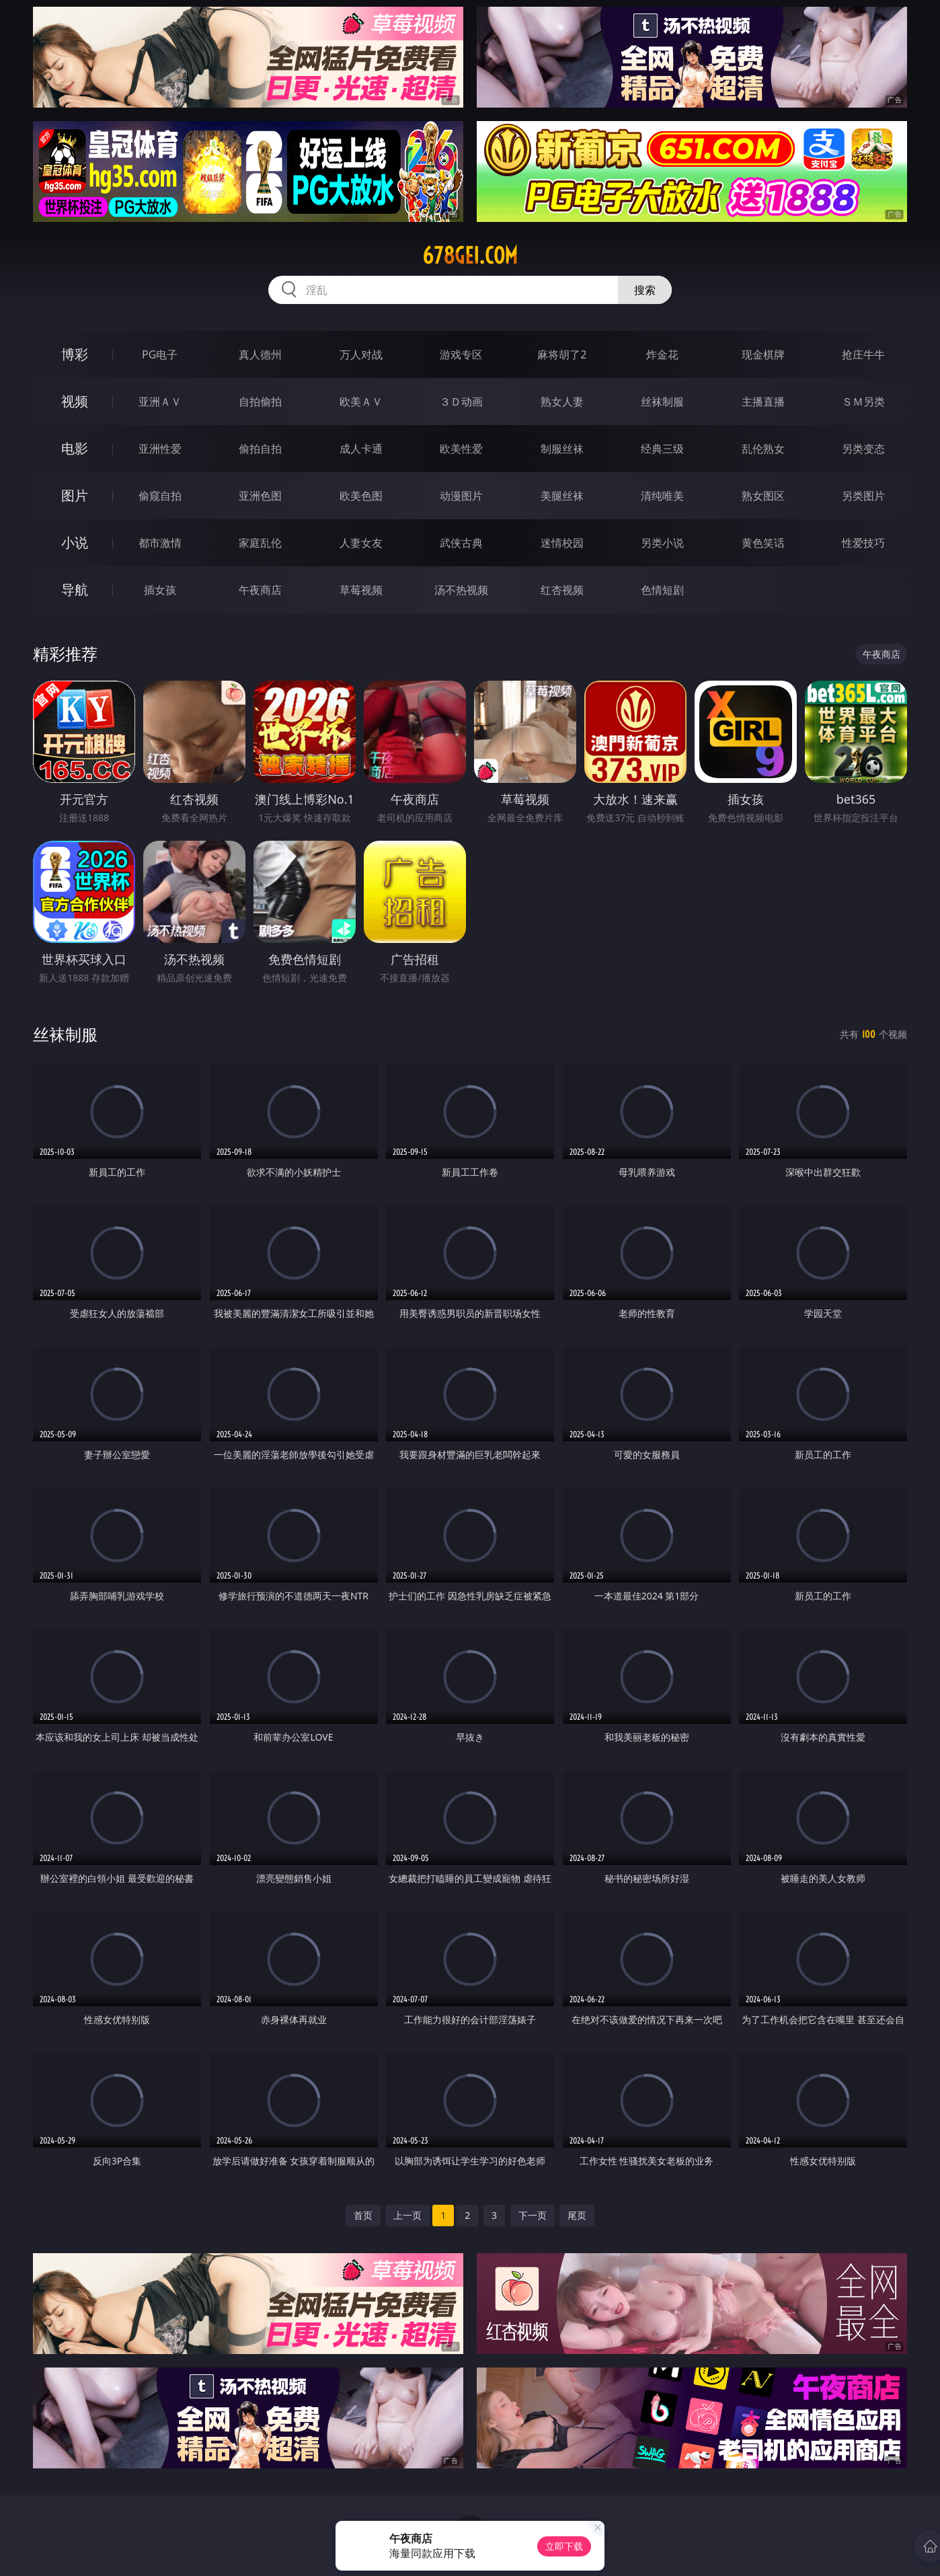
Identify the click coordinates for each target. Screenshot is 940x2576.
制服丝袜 (562, 448)
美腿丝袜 (562, 495)
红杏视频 (562, 589)
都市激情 (160, 542)
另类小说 (662, 542)
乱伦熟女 (763, 448)
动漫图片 (461, 495)
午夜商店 (260, 589)
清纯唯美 (662, 495)
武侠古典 (461, 542)
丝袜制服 (662, 401)
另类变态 (863, 448)
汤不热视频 (461, 589)
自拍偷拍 (260, 401)
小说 (74, 542)
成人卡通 (361, 448)
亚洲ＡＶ (160, 401)
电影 (74, 448)
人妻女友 (361, 542)
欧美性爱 (461, 448)
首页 (363, 2215)
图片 (74, 495)
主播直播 (763, 401)
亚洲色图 (260, 495)
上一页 (407, 2215)
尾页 (576, 2215)
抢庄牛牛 (863, 354)
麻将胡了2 (561, 354)
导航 (74, 589)
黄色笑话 (763, 542)
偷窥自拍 (160, 495)
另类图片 (863, 495)
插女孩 (160, 589)
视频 (74, 401)
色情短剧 (662, 589)
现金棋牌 (763, 354)
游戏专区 (461, 354)
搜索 (645, 289)
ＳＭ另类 (863, 401)
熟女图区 (763, 495)
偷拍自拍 (260, 448)
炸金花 (662, 354)
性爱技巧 (863, 542)
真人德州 (260, 354)
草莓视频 (361, 589)
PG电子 (160, 354)
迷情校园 (562, 542)
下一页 (532, 2215)
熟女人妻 (562, 401)
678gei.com (470, 255)
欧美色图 (361, 495)
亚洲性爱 (160, 448)
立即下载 (564, 2546)
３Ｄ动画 (461, 401)
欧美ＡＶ (361, 401)
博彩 (74, 354)
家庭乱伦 (260, 542)
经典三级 (662, 448)
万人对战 (361, 354)
